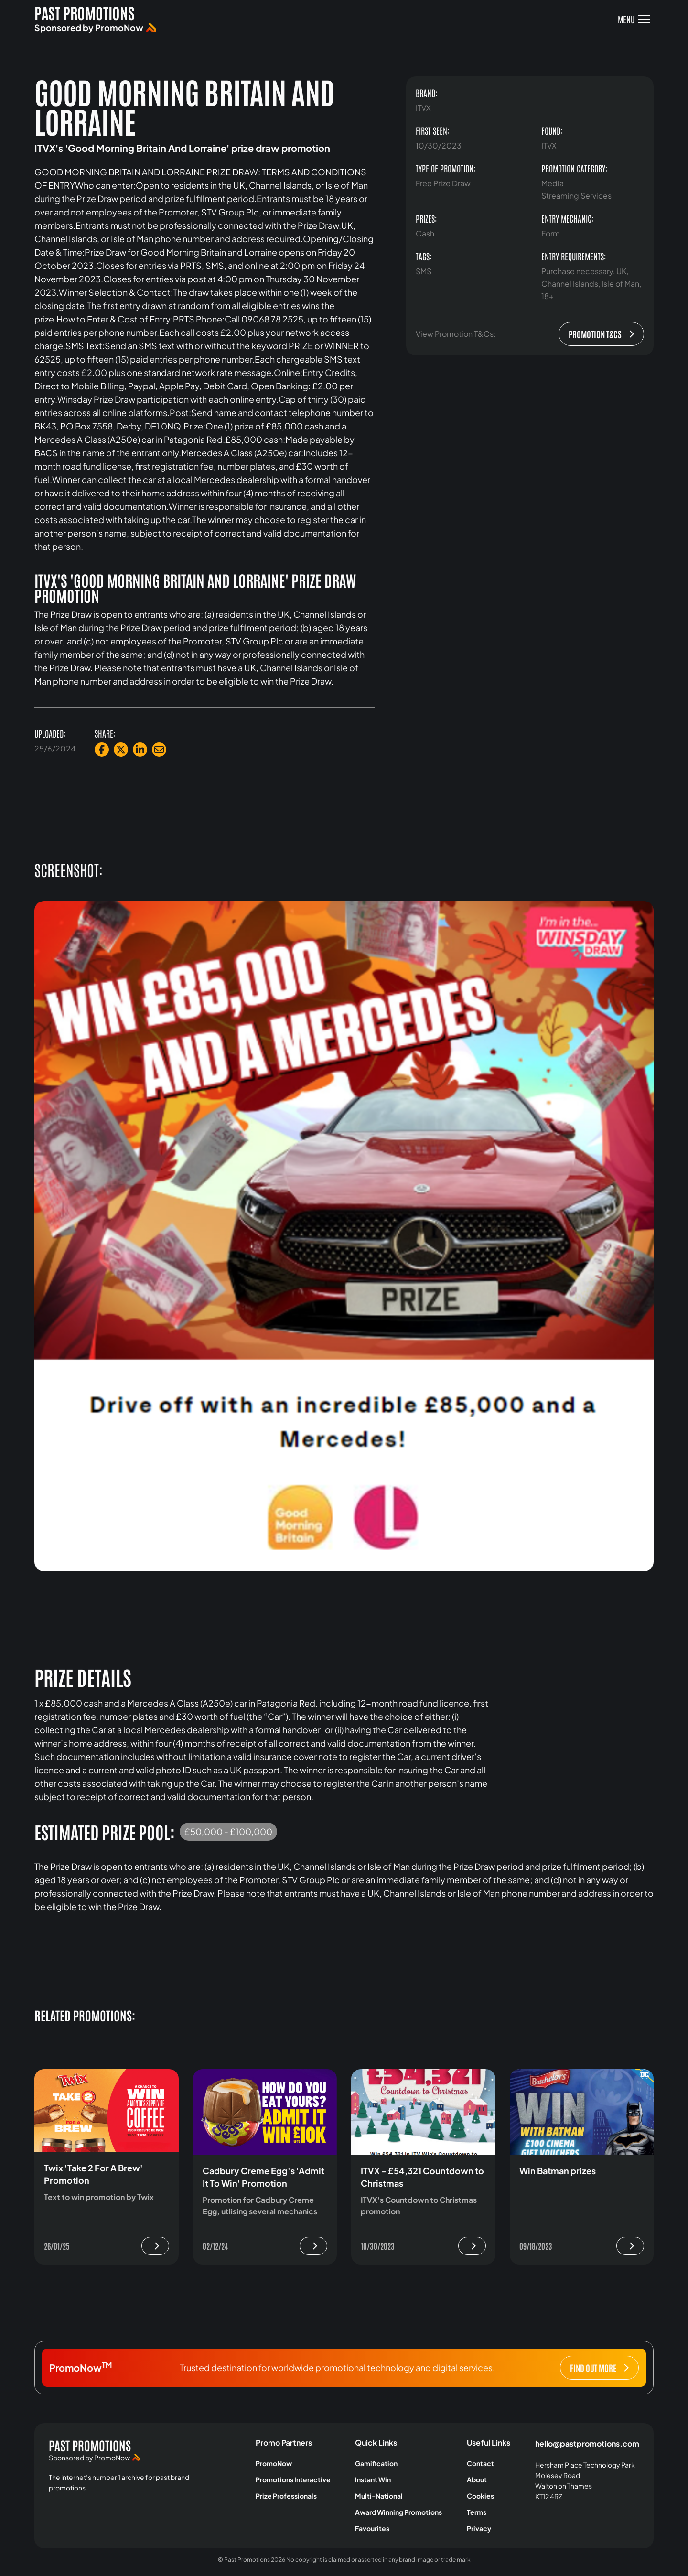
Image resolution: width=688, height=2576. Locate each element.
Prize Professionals (286, 2495)
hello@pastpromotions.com (587, 2443)
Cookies (480, 2495)
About (477, 2479)
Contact (480, 2463)
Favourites (372, 2528)
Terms (476, 2512)
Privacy (479, 2528)
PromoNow (274, 2463)
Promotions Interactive (293, 2479)
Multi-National (379, 2495)
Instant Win (373, 2479)
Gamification (376, 2463)
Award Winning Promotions (398, 2512)
